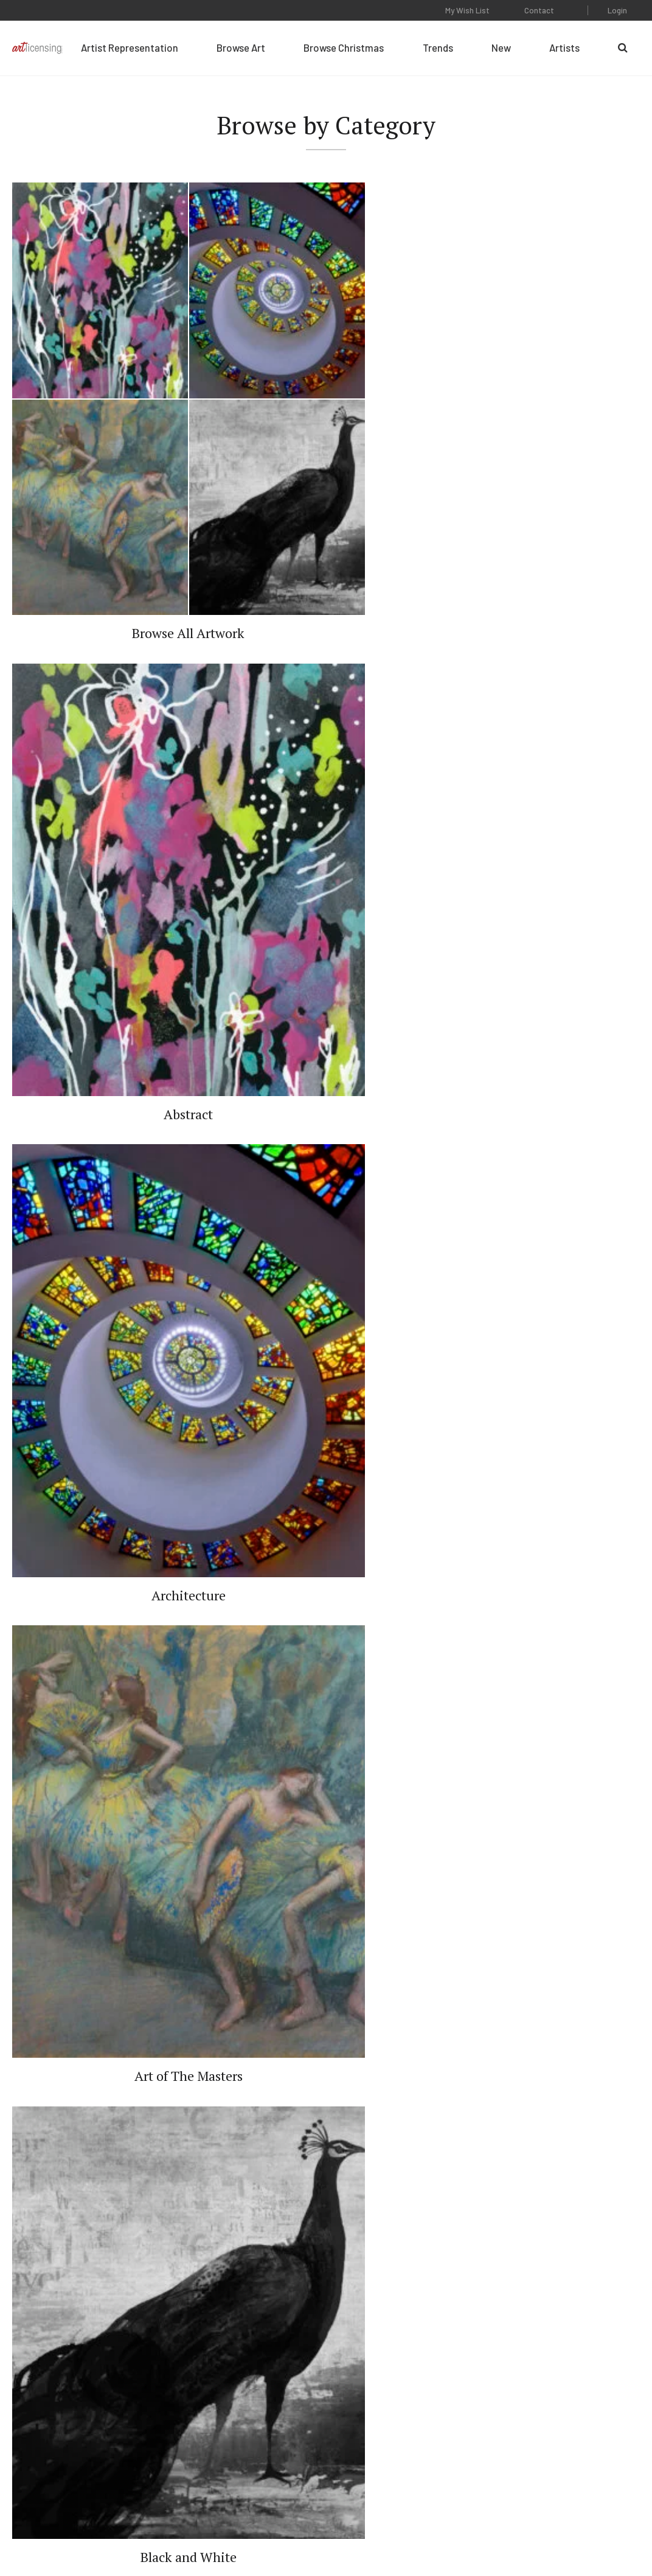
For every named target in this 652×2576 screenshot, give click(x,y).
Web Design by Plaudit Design (589, 2532)
